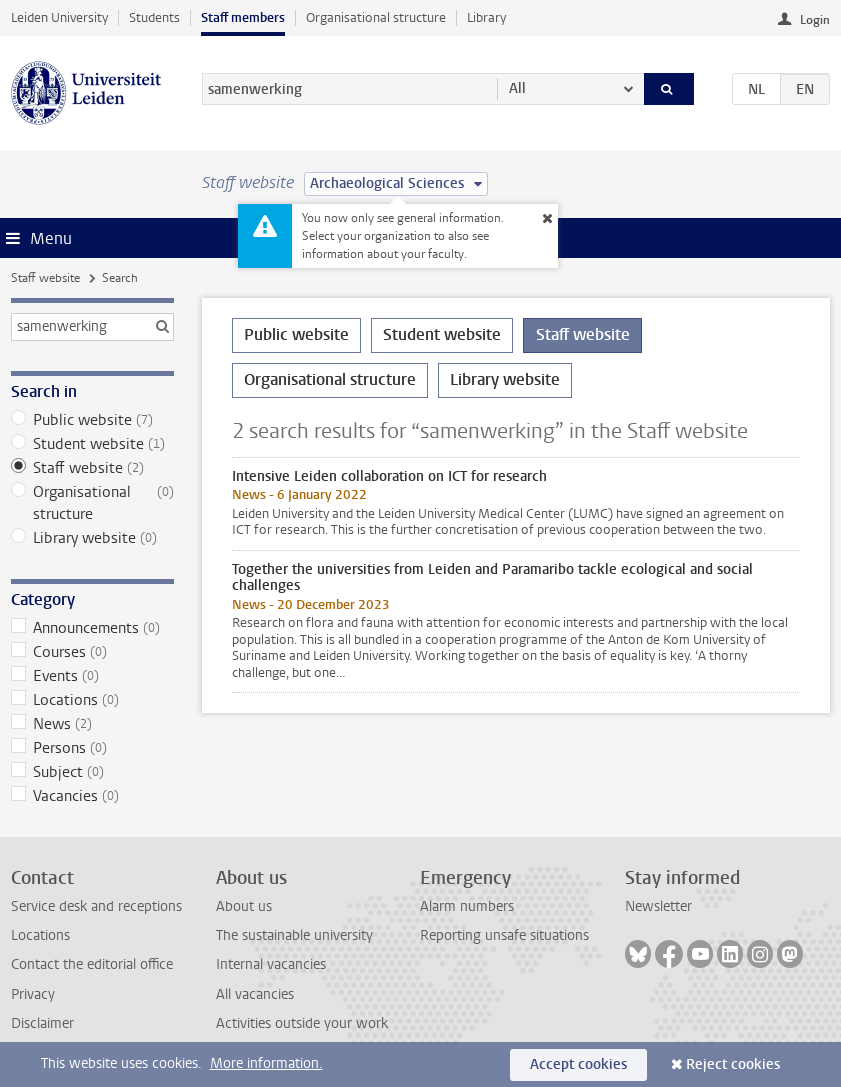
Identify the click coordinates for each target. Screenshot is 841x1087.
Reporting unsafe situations (504, 935)
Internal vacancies (271, 964)
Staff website (45, 278)
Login (815, 20)
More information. (266, 1063)
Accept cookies (578, 1064)
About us (244, 906)
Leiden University (59, 17)
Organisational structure (376, 17)
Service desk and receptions (96, 906)
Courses (92, 652)
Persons (92, 748)
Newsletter (658, 906)
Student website (92, 444)
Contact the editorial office (92, 964)
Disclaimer (42, 1023)
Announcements (92, 628)
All (517, 88)
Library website (92, 538)
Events (92, 676)
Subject (92, 772)
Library (486, 17)
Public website (92, 420)
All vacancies (255, 994)
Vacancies (92, 796)
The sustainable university (294, 935)
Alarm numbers (467, 906)
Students (154, 17)
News (92, 724)
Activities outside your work (302, 1023)
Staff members (243, 17)
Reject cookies (733, 1064)
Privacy (33, 994)
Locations (92, 700)
